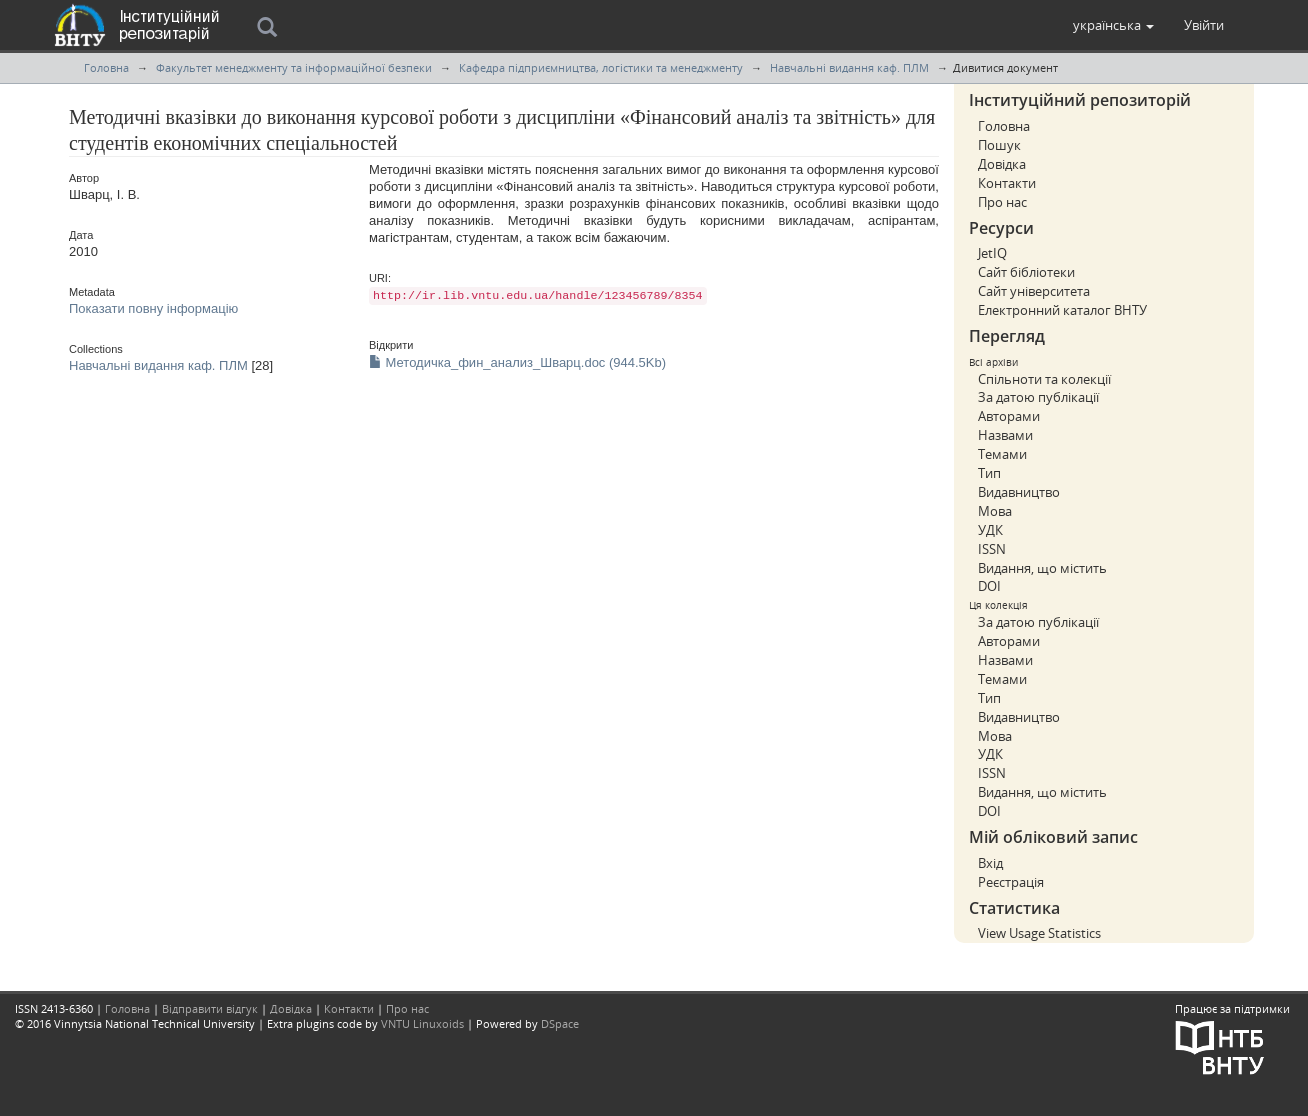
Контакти (1007, 183)
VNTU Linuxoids (422, 1023)
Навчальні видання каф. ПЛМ (849, 67)
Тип (989, 473)
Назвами (1005, 435)
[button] (1113, 25)
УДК (990, 530)
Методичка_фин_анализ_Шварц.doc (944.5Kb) (517, 362)
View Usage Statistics (1039, 933)
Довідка (1002, 164)
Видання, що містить (1042, 568)
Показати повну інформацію (153, 308)
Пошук (999, 145)
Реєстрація (1011, 882)
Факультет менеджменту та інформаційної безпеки (294, 67)
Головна (106, 67)
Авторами (1009, 416)
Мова (995, 511)
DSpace (560, 1023)
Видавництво (1019, 492)
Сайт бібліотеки (1026, 272)
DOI (989, 586)
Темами (1002, 454)
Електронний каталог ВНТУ (1062, 310)
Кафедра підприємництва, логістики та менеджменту (601, 67)
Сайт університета (1034, 291)
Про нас (1002, 202)
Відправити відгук (210, 1008)
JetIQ (992, 253)
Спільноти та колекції (1044, 379)
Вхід (990, 863)
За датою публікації (1038, 397)
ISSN (992, 549)
